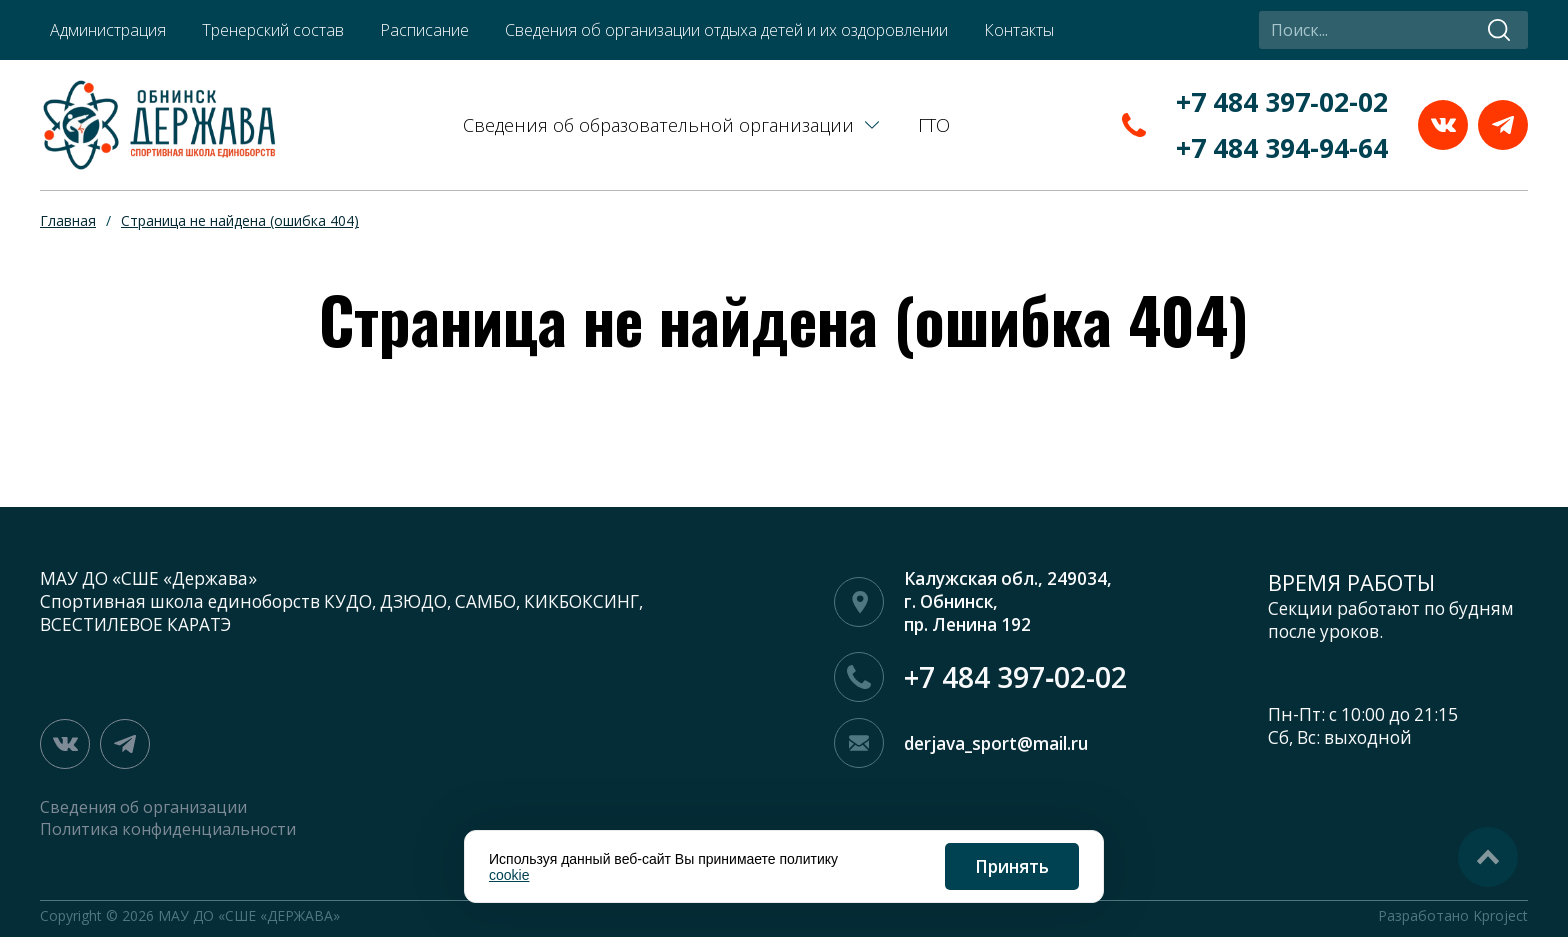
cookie (509, 875)
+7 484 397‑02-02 (1282, 102)
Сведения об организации (143, 807)
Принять (1012, 866)
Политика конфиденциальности (168, 829)
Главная (68, 220)
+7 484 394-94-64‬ (1282, 148)
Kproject (1500, 915)
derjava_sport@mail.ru (996, 743)
